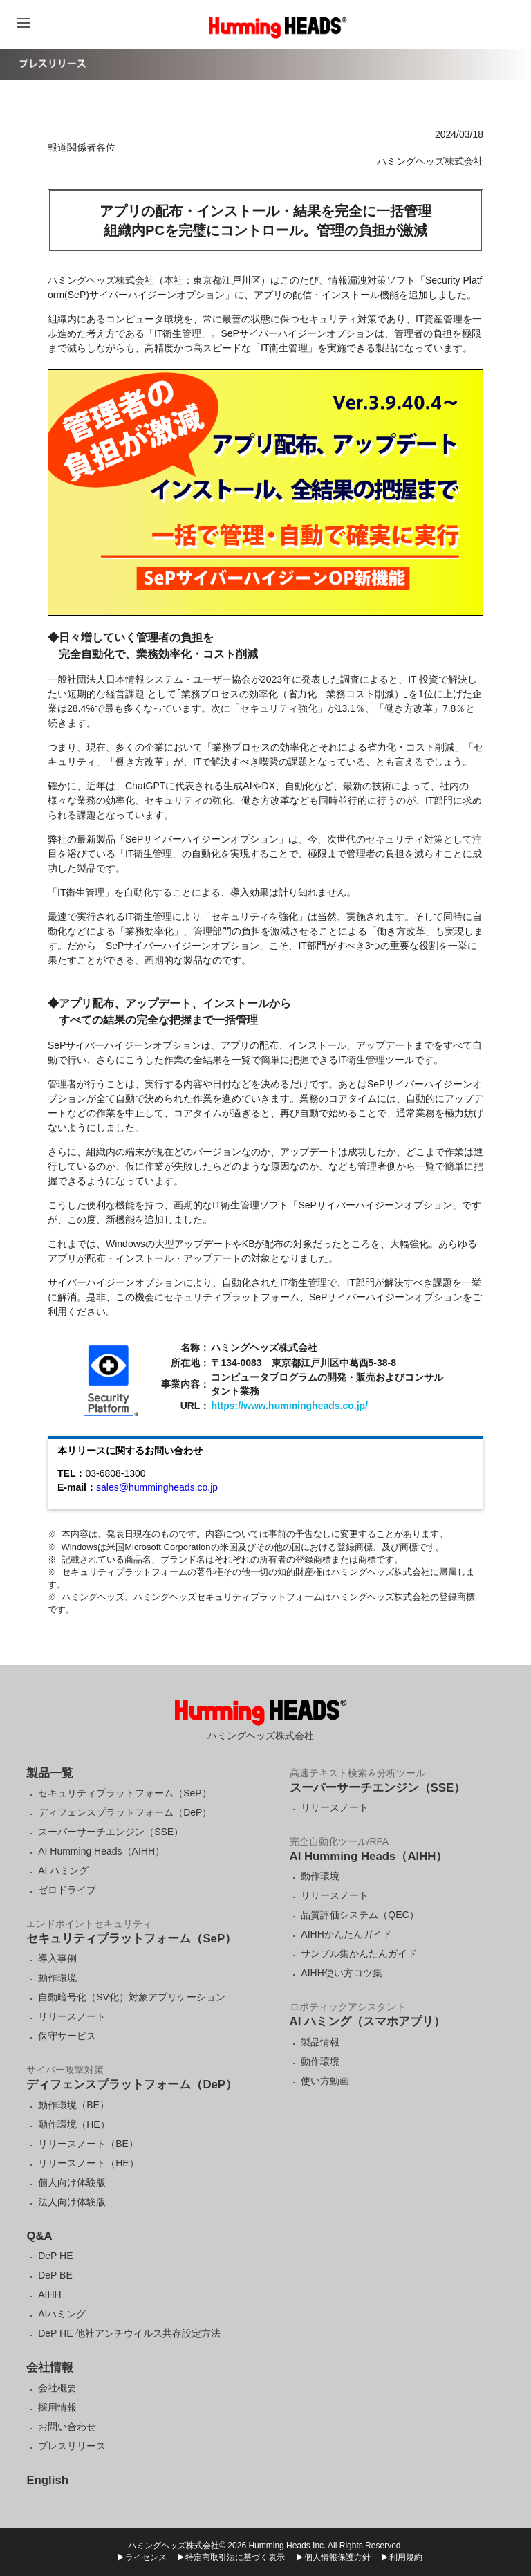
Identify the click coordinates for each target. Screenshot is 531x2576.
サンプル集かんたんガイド (359, 1953)
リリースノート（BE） (88, 2143)
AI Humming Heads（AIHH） (101, 1851)
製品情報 (320, 2042)
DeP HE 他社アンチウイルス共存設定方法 (129, 2333)
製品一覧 (49, 1773)
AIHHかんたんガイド (346, 1934)
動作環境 (57, 1977)
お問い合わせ (67, 2426)
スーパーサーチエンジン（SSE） (110, 1831)
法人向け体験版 (72, 2201)
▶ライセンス (142, 2557)
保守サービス (67, 2035)
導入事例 (57, 1958)
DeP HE (55, 2255)
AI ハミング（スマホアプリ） (367, 2021)
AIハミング (62, 2313)
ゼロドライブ (67, 1889)
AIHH (49, 2294)
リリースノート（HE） (88, 2163)
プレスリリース (72, 2445)
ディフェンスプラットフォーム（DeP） (125, 1812)
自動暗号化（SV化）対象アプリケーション (131, 1997)
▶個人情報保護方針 (333, 2557)
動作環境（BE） (73, 2104)
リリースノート (72, 2016)
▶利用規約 (401, 2557)
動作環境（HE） (73, 2124)
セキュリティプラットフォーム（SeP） (124, 1792)
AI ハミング (63, 1870)
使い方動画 (325, 2080)
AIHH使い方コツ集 (341, 1972)
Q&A (39, 2236)
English (47, 2480)
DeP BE (55, 2275)
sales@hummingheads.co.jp (157, 1487)
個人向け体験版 (72, 2182)
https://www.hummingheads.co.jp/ (289, 1405)
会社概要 (57, 2387)
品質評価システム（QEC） (359, 1914)
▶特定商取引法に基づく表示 (231, 2557)
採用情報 (57, 2407)
